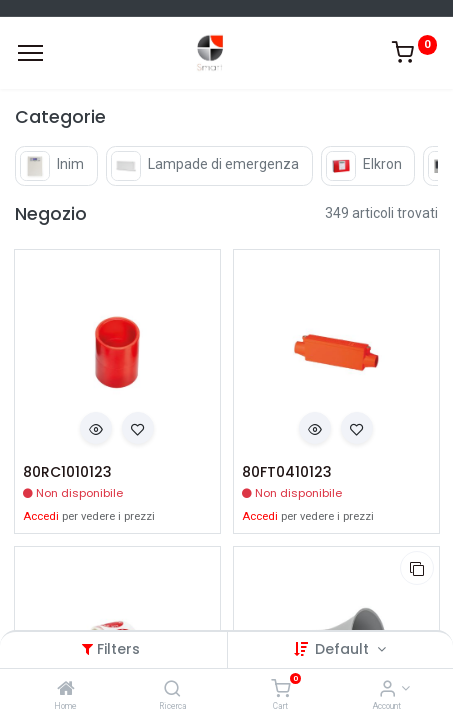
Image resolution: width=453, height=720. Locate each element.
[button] (96, 428)
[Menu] (30, 53)
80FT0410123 (287, 472)
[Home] (66, 690)
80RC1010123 (67, 472)
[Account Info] (387, 690)
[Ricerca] (172, 690)
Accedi (41, 516)
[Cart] (280, 690)
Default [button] (344, 649)
